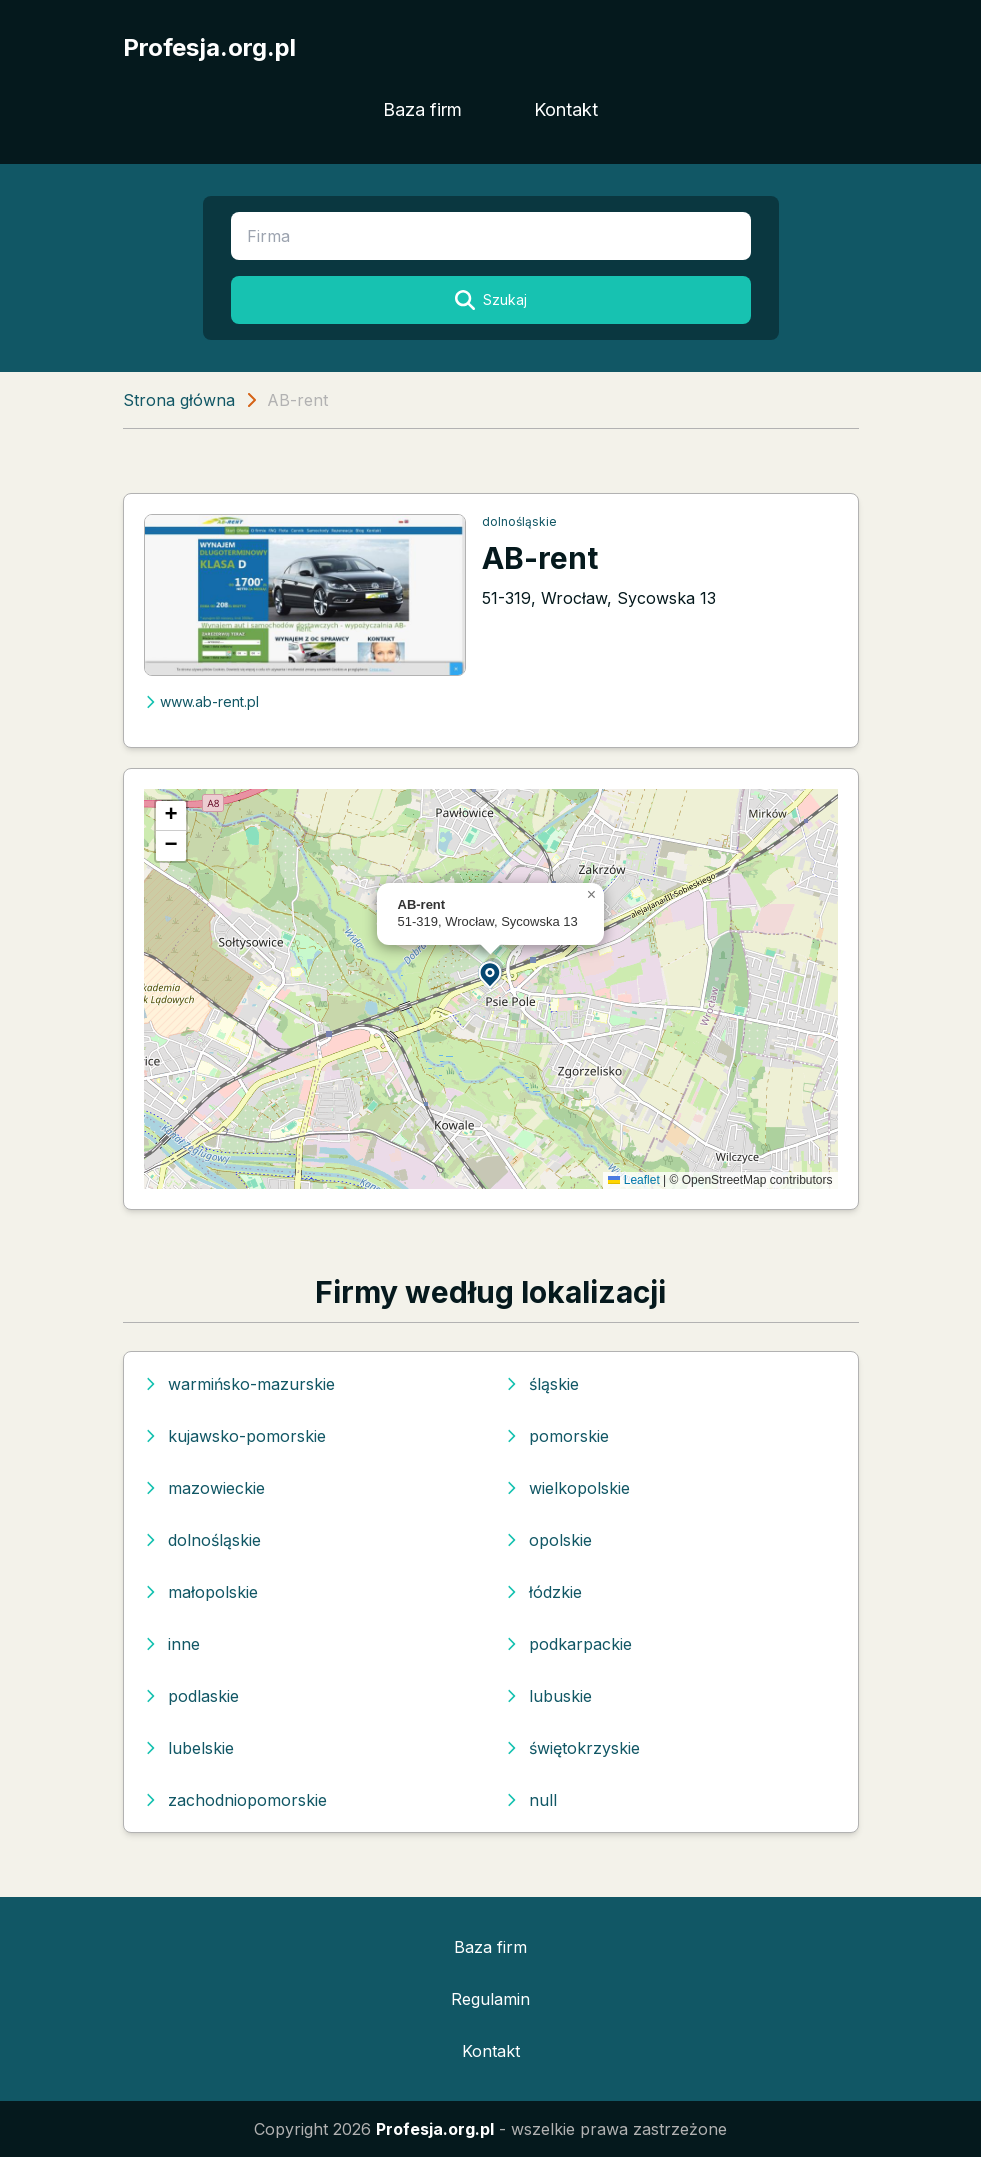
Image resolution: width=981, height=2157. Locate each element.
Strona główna (179, 400)
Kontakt (566, 109)
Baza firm (422, 109)
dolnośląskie (519, 521)
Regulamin (490, 1999)
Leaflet (633, 1180)
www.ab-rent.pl (201, 701)
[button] (491, 973)
